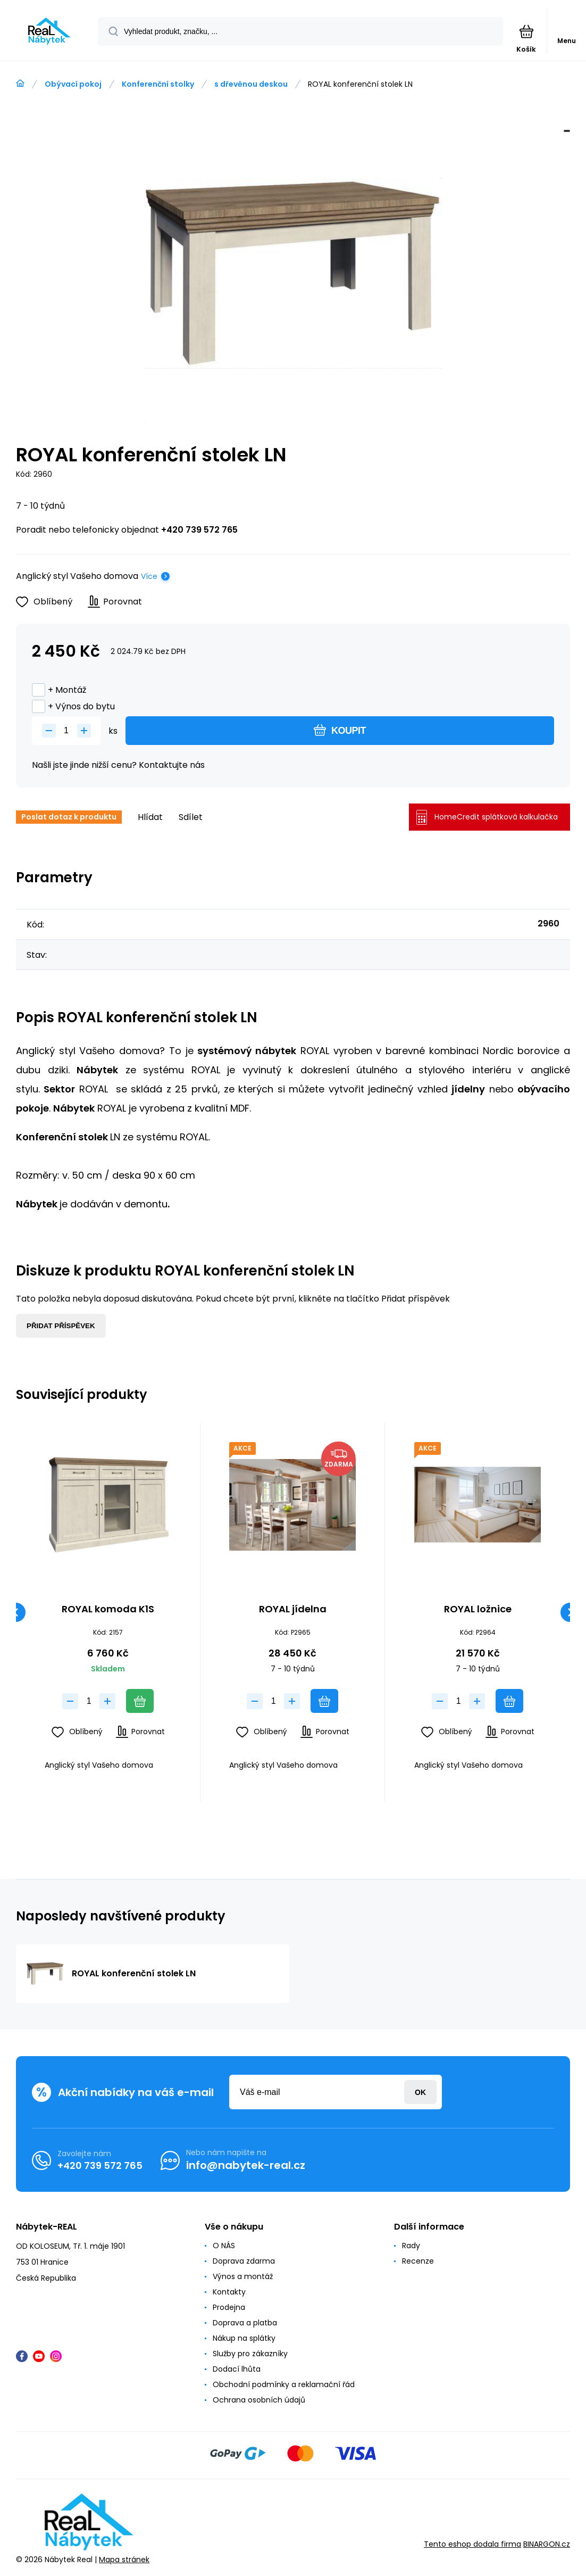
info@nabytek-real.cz (245, 2165)
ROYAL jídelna (293, 1610)
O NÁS (224, 2245)
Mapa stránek (124, 2559)
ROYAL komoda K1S (108, 1610)
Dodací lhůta (237, 2369)
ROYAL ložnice (477, 1610)
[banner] (49, 31)
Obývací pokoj (73, 84)
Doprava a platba (245, 2322)
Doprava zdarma (244, 2261)
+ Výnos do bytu (73, 706)
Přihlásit (420, 2092)
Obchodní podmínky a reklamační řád (284, 2384)
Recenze (418, 2261)
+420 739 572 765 (199, 530)
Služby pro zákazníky (250, 2353)
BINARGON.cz (546, 2544)
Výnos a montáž (243, 2276)
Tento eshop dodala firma (472, 2544)
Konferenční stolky (158, 84)
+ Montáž (59, 690)
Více (149, 576)
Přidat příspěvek (61, 1326)
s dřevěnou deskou (251, 84)
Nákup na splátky (244, 2338)
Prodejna (229, 2307)
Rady (411, 2245)
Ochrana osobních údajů (259, 2400)
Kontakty (229, 2292)
